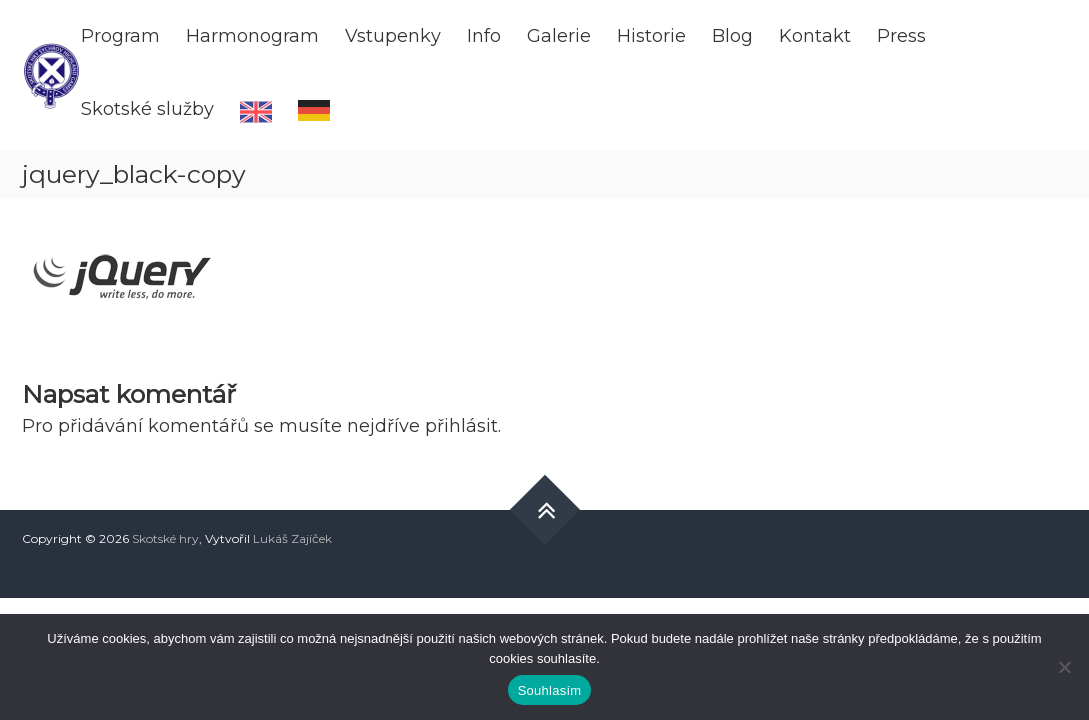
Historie (651, 36)
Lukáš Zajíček (292, 538)
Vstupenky (393, 36)
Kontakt (815, 36)
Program (120, 36)
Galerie (559, 36)
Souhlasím (550, 690)
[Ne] (1064, 667)
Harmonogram (252, 36)
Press (901, 36)
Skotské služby (147, 109)
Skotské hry (165, 538)
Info (484, 36)
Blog (732, 36)
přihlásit (461, 426)
